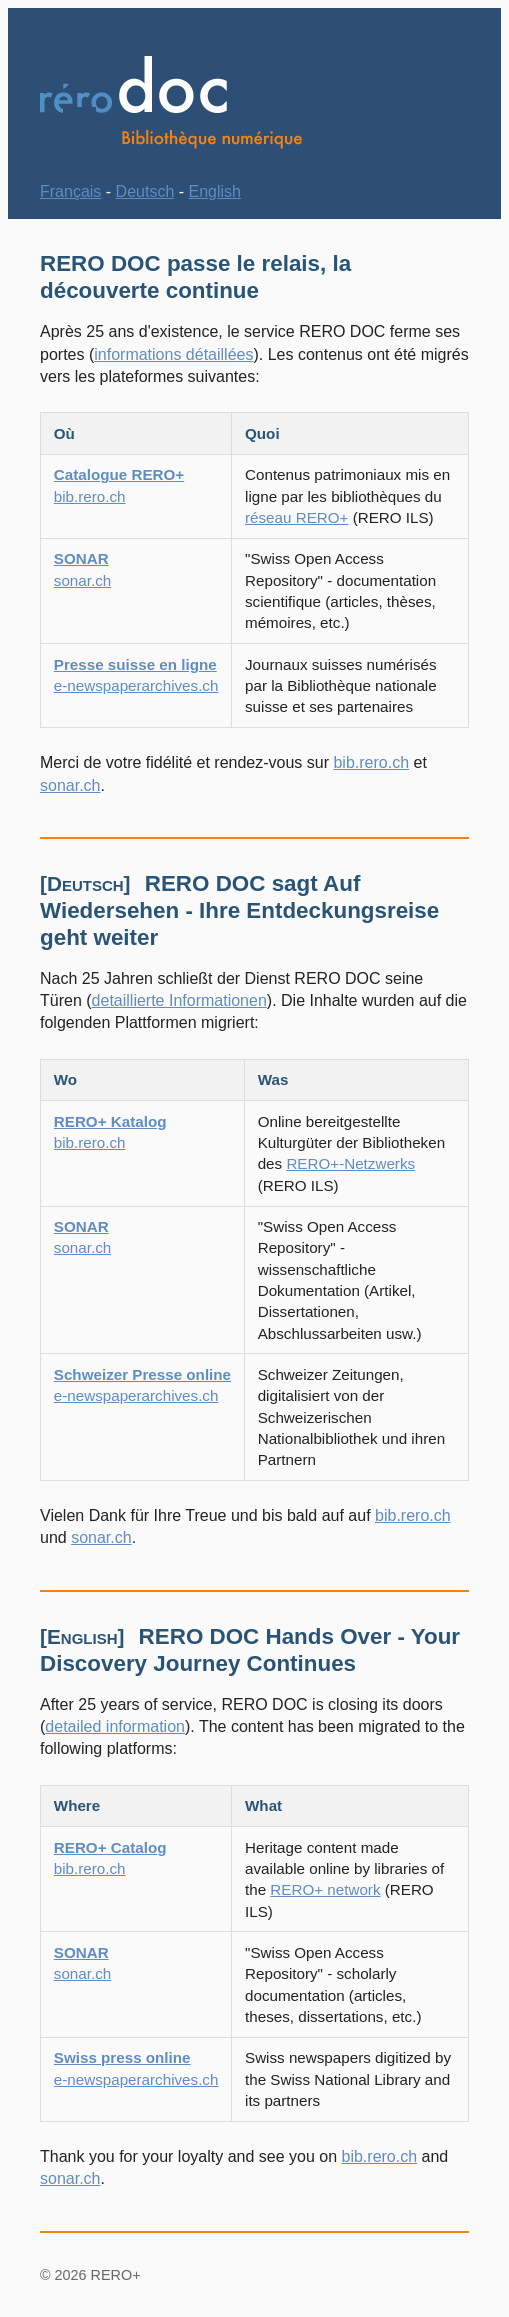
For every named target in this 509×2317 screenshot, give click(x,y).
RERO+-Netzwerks (350, 1163)
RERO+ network (325, 1889)
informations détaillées (173, 354)
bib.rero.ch (371, 762)
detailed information (115, 1726)
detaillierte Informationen (179, 1000)
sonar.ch (70, 785)
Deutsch (145, 191)
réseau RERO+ (296, 517)
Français (70, 191)
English (215, 191)
